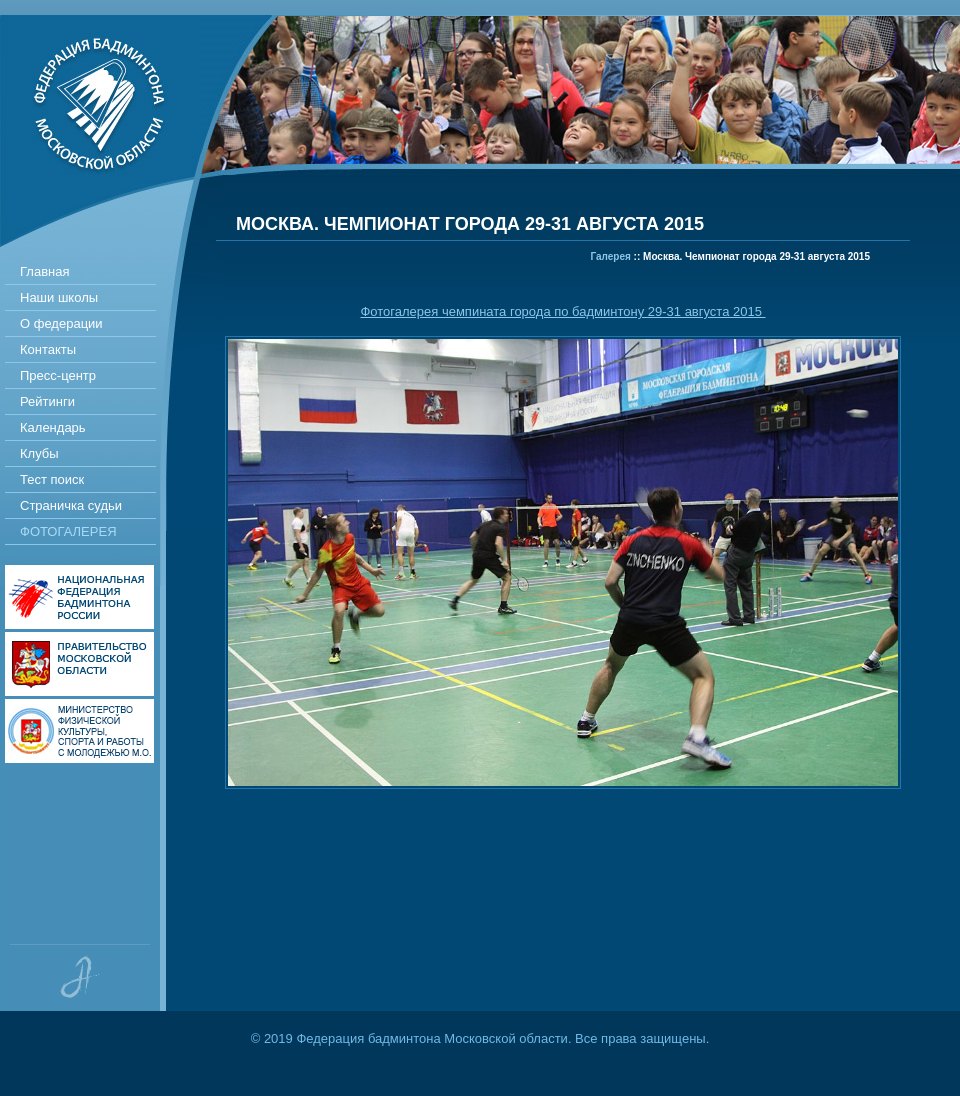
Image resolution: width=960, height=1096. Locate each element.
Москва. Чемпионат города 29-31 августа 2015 (756, 256)
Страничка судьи (71, 505)
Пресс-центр (58, 375)
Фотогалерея (68, 531)
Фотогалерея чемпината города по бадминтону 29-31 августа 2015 (562, 311)
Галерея (610, 256)
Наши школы (59, 297)
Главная (44, 271)
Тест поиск (52, 479)
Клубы (39, 453)
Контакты (48, 349)
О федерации (61, 323)
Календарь (53, 427)
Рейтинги (47, 401)
